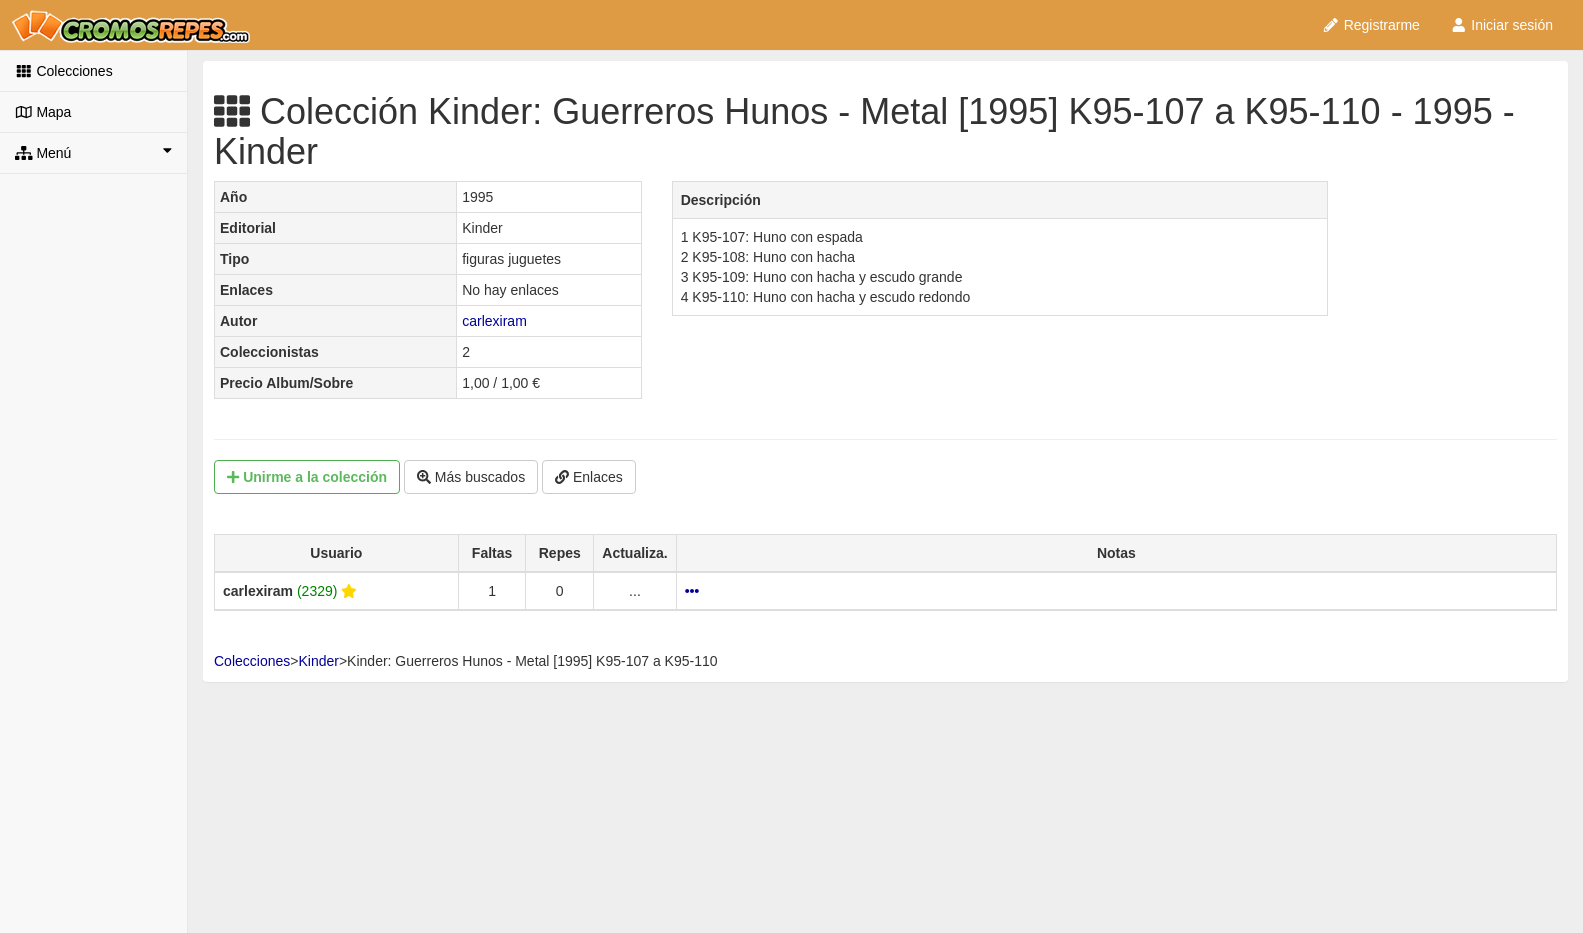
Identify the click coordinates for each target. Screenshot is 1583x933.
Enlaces (589, 477)
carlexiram (494, 321)
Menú (93, 152)
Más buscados (471, 477)
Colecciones (64, 71)
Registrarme (1371, 25)
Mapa (43, 112)
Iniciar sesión (1501, 25)
